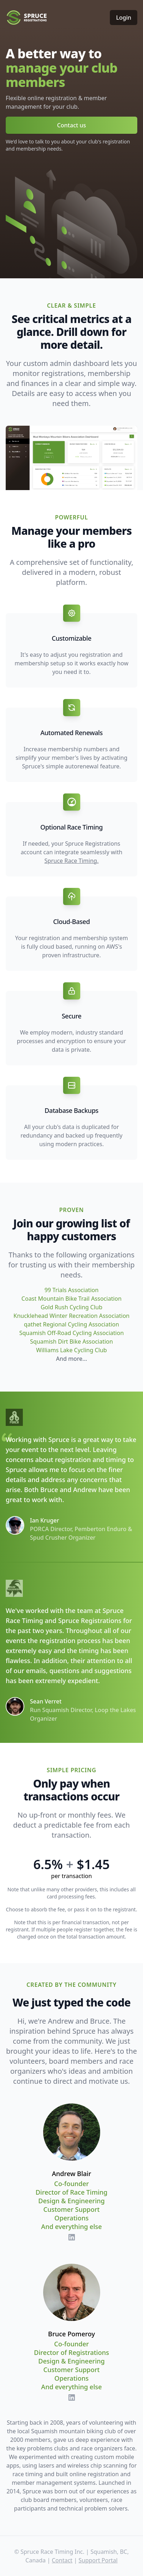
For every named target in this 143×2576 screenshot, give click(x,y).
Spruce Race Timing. (72, 861)
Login (123, 17)
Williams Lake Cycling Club (71, 1350)
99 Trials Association (72, 1290)
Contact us (71, 125)
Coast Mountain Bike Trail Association (71, 1298)
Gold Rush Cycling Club (71, 1307)
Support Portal (97, 2560)
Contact (62, 2560)
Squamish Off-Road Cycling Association (71, 1333)
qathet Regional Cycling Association (71, 1324)
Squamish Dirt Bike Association (71, 1341)
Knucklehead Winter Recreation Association (71, 1316)
